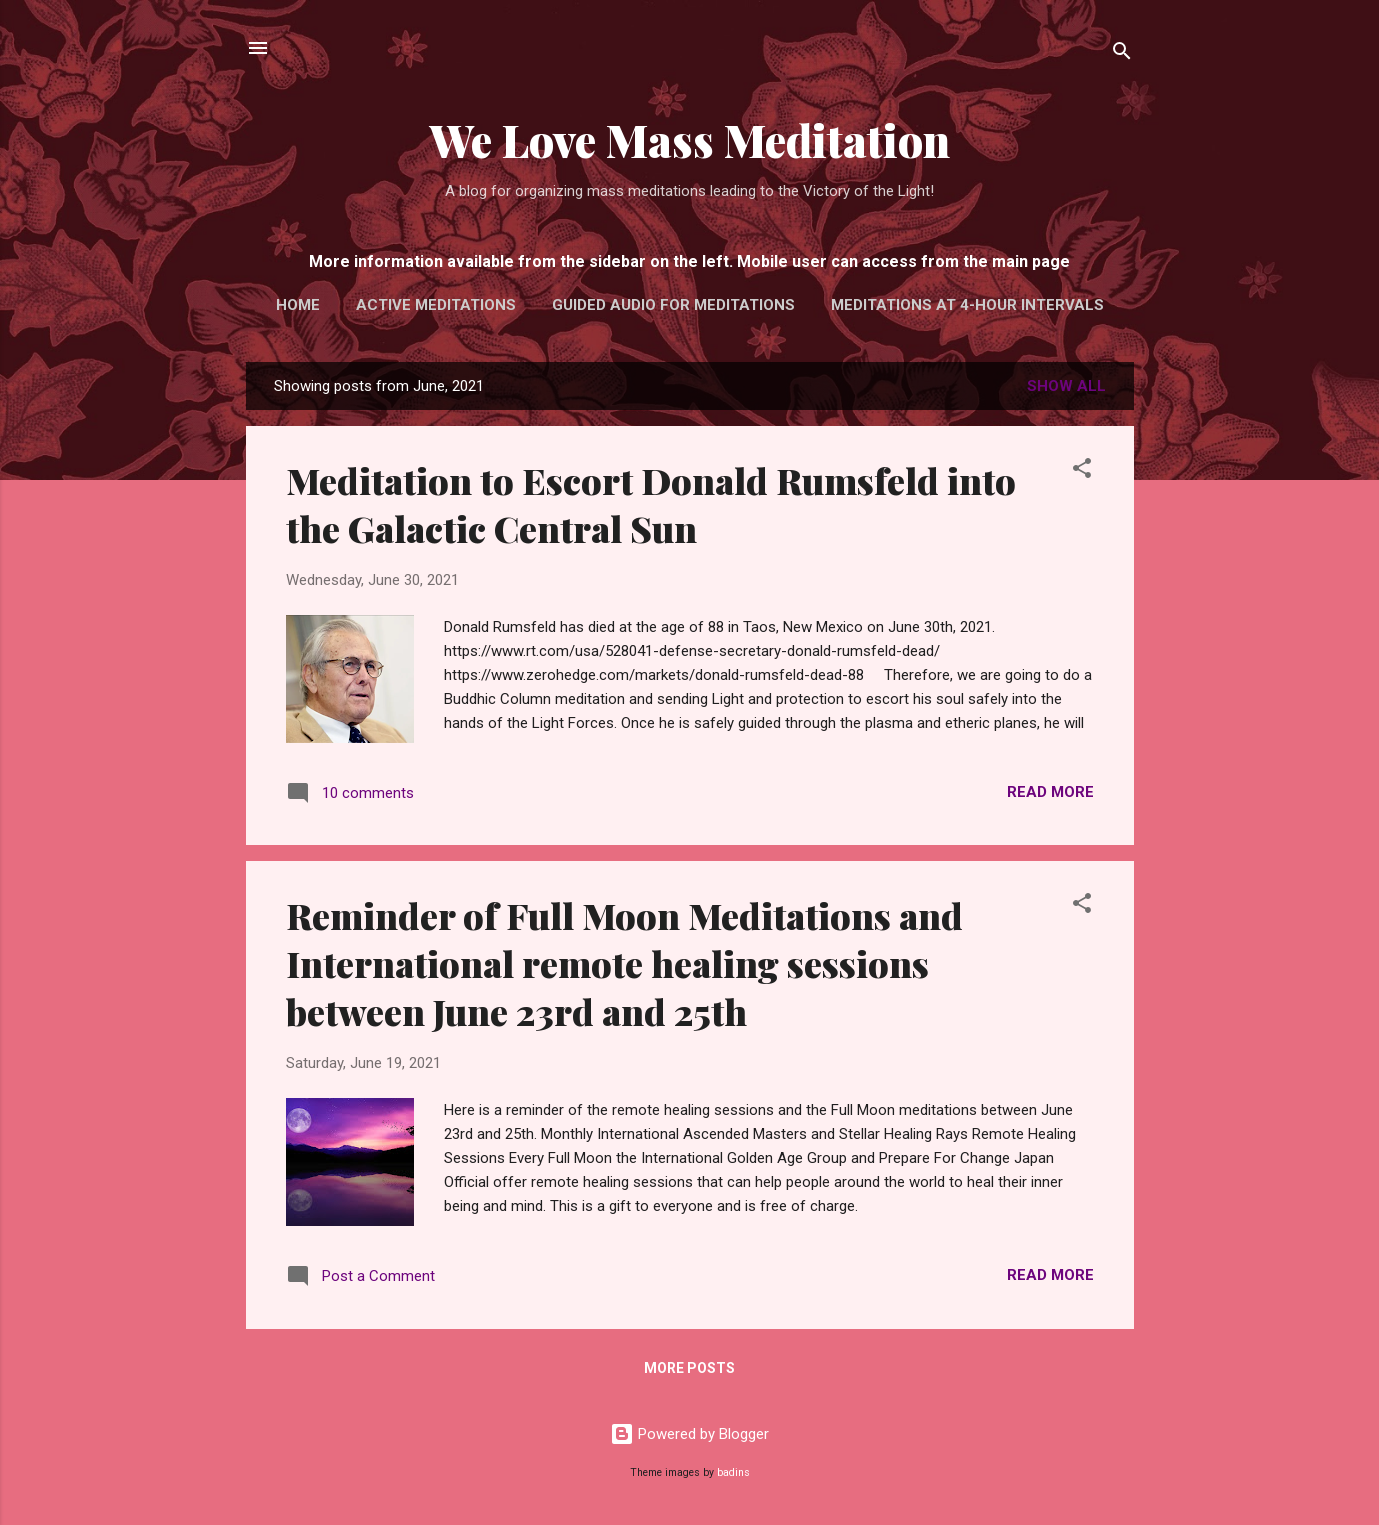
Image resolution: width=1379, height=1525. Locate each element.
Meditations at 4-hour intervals (967, 305)
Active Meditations (436, 305)
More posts (689, 1368)
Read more (1050, 792)
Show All (1066, 386)
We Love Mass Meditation (690, 139)
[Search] (1122, 54)
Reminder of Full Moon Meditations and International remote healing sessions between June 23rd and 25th (624, 963)
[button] (1082, 471)
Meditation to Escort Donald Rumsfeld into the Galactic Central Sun (651, 504)
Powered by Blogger (689, 1434)
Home (298, 305)
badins (733, 1472)
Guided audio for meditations (673, 305)
